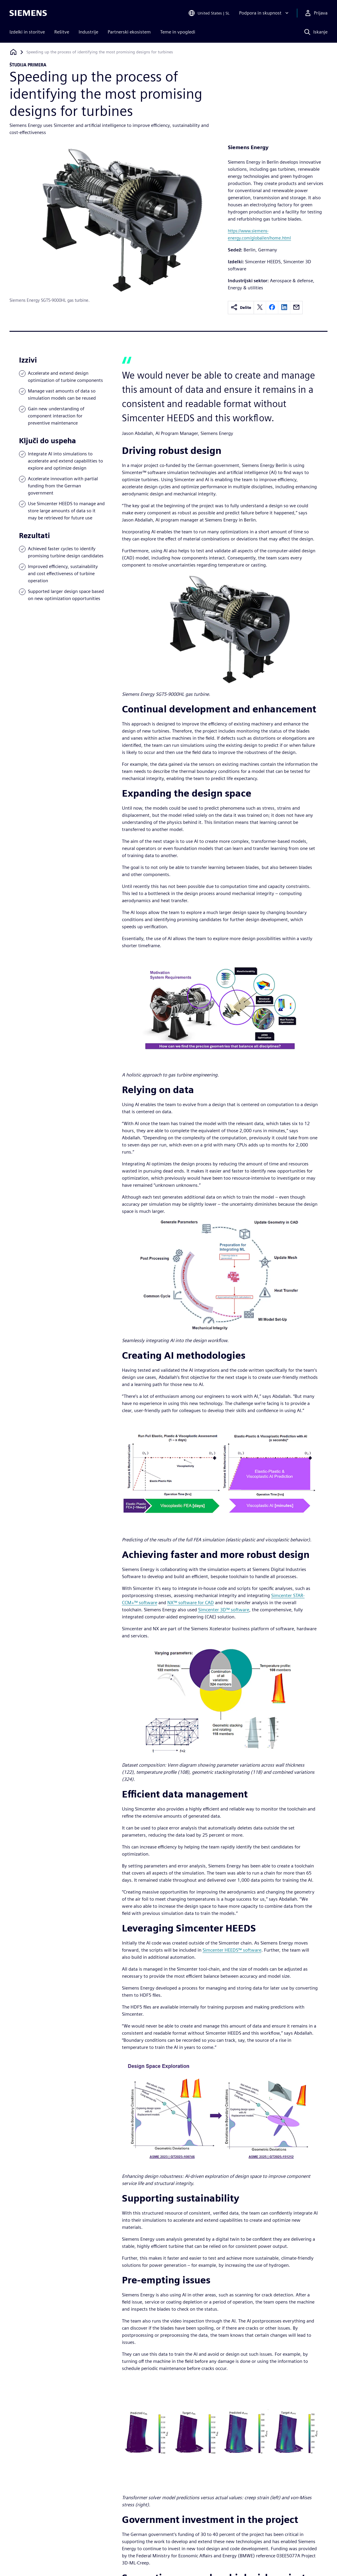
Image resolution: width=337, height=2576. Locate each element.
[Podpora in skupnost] (264, 13)
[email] (296, 307)
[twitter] (260, 307)
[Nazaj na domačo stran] (13, 52)
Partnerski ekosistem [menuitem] (129, 32)
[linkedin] (284, 307)
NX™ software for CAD (190, 1602)
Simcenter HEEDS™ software (232, 1950)
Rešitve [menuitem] (61, 32)
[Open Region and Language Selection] (209, 13)
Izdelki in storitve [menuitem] (27, 32)
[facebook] (272, 307)
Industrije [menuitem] (88, 32)
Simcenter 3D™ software (223, 1609)
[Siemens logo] (28, 13)
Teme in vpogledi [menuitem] (177, 32)
